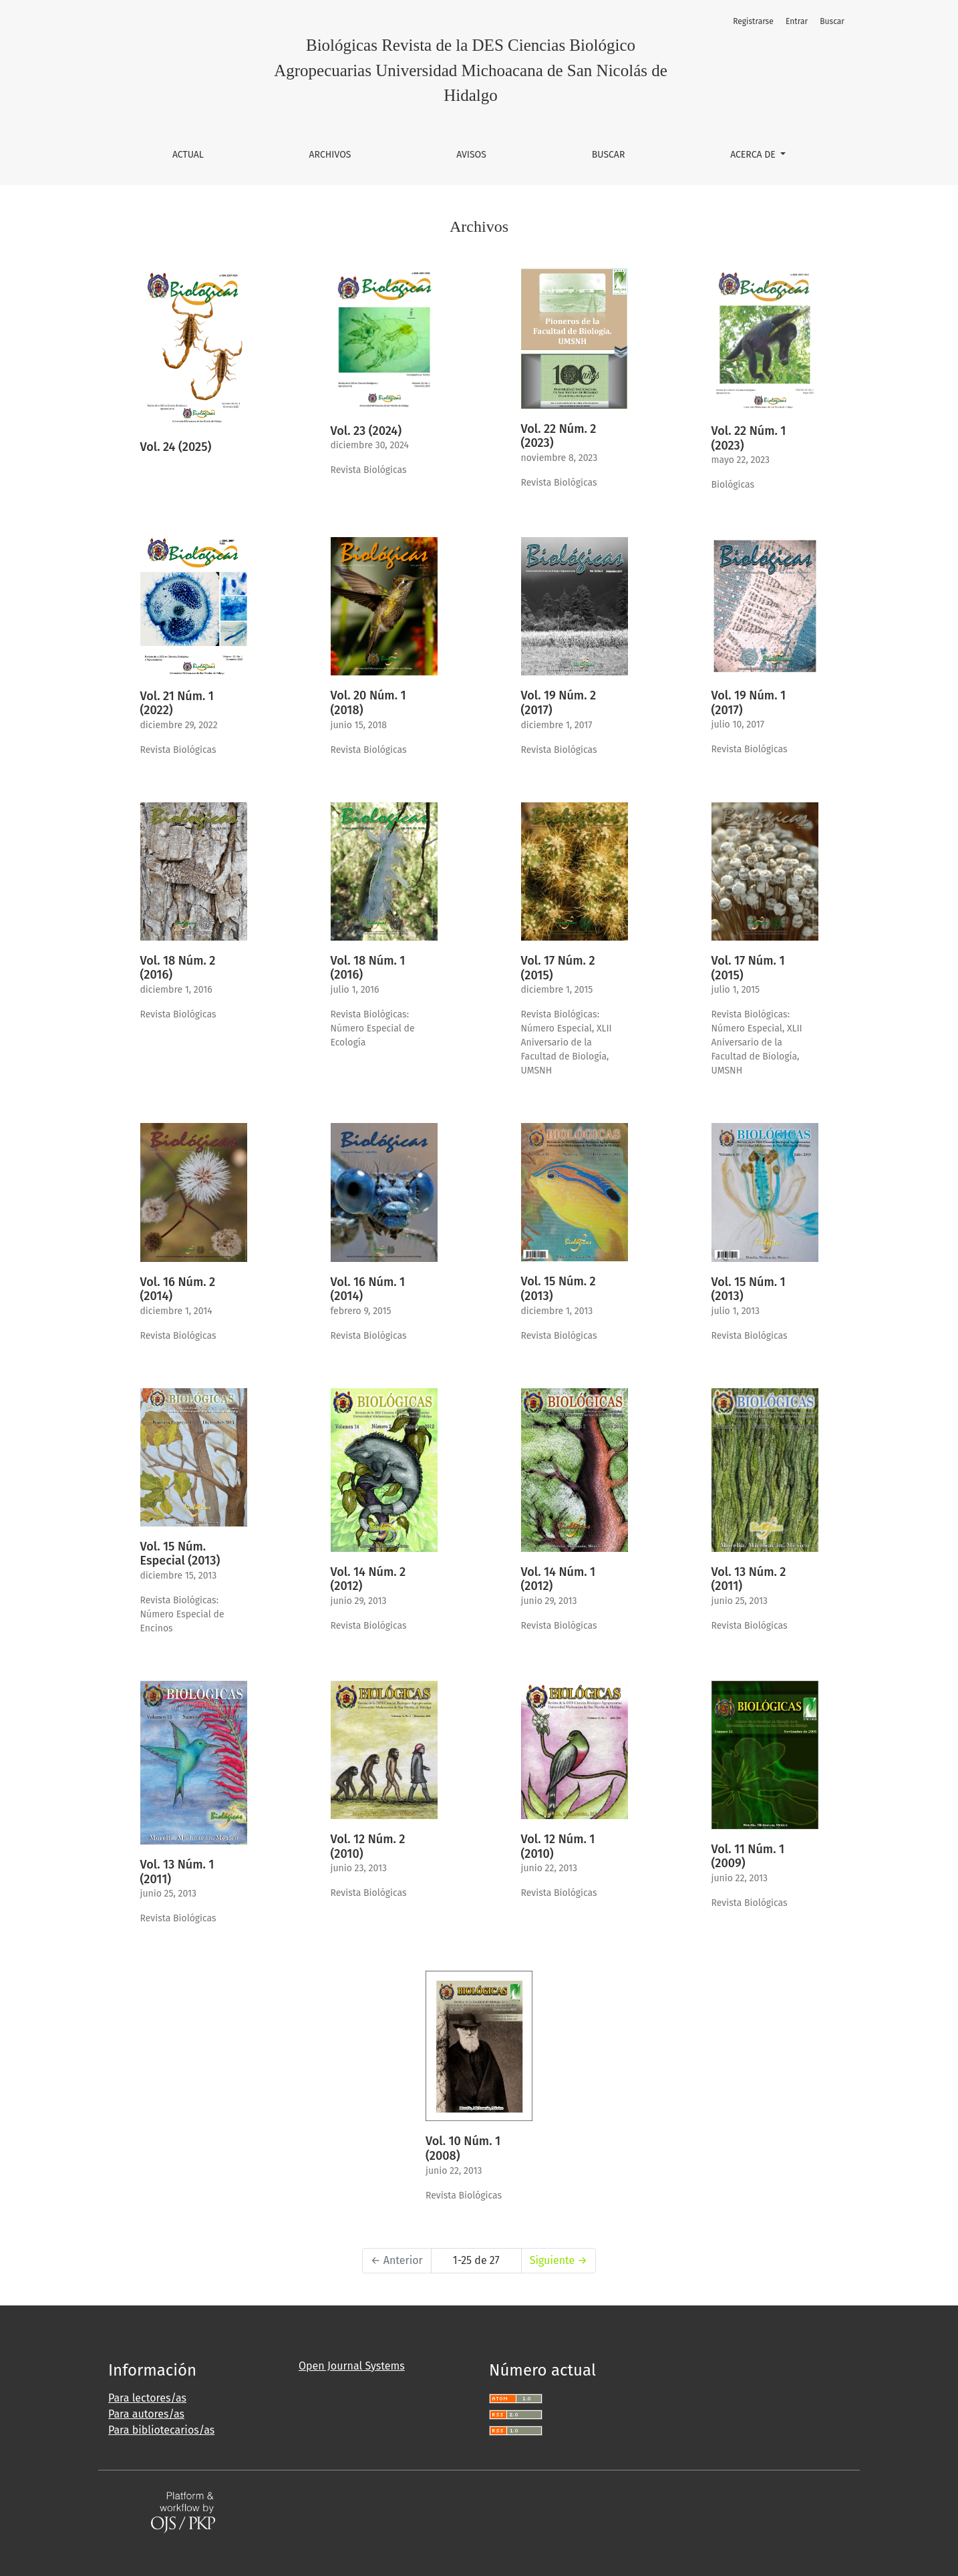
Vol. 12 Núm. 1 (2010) (558, 1846)
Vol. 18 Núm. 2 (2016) (178, 968)
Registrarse (753, 21)
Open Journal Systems (352, 2366)
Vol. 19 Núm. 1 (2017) (748, 702)
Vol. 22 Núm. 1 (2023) (748, 438)
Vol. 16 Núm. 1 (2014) (368, 1289)
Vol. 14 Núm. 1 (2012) (558, 1579)
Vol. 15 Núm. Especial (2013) (180, 1554)
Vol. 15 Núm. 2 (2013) (558, 1288)
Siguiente (558, 2260)
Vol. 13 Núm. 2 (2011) (748, 1579)
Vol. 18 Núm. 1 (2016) (368, 968)
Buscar (608, 154)
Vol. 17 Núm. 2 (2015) (558, 968)
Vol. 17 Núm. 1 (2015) (748, 968)
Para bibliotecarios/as (161, 2430)
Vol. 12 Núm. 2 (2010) (368, 1846)
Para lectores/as (147, 2398)
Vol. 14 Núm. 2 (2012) (368, 1579)
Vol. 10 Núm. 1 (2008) (463, 2148)
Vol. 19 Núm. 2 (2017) (559, 702)
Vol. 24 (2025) (176, 447)
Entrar (797, 21)
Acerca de (754, 154)
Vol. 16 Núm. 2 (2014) (178, 1289)
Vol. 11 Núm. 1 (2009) (748, 1856)
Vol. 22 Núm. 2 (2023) (559, 436)
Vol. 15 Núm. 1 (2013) (748, 1289)
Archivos (330, 154)
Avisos (471, 154)
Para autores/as (146, 2414)
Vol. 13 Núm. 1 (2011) (177, 1872)
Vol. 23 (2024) (366, 431)
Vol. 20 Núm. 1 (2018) (368, 702)
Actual (188, 154)
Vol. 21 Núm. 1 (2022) (177, 703)
